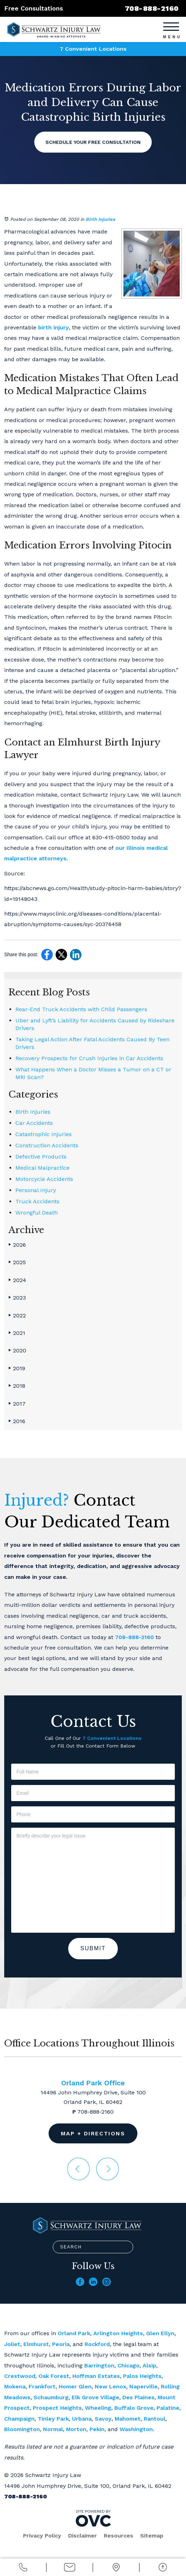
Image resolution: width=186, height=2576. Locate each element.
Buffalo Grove (133, 2407)
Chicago (128, 2365)
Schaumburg (51, 2397)
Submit (93, 1948)
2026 (17, 1245)
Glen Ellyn (160, 2333)
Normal (53, 2429)
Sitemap (151, 2535)
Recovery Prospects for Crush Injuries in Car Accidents (89, 1058)
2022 (17, 1315)
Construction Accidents (46, 1145)
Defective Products (40, 1156)
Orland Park (74, 2333)
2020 (17, 1350)
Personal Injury (35, 1190)
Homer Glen (75, 2386)
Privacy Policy (42, 2535)
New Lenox (110, 2386)
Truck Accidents (37, 1201)
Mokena (15, 2386)
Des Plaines (138, 2397)
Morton (76, 2429)
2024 (17, 1280)
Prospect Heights (57, 2407)
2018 (16, 1386)
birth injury (53, 327)
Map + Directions (93, 2133)
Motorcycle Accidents (44, 1179)
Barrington (99, 2365)
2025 (17, 1262)
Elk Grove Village (95, 2397)
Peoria (61, 2344)
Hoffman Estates (96, 2376)
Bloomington (22, 2429)
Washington (136, 2429)
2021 (16, 1333)
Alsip (149, 2365)
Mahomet (128, 2418)
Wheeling (98, 2407)
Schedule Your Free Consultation (93, 142)
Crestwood (19, 2376)
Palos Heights (142, 2376)
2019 (16, 1368)
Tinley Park (53, 2418)
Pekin (97, 2429)
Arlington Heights (118, 2333)
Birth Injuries (100, 219)
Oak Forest (53, 2376)
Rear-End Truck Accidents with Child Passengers (81, 1009)
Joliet (12, 2344)
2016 (16, 1421)
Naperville (143, 2386)
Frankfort (42, 2386)
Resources (118, 2535)
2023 (17, 1298)
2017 (17, 1404)
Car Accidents (34, 1123)
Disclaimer (82, 2535)
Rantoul (154, 2418)
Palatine (168, 2407)
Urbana (82, 2418)
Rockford (97, 2344)
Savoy (103, 2418)
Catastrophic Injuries (43, 1134)
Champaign (19, 2418)
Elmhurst (36, 2344)
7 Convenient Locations (93, 49)
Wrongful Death (36, 1212)
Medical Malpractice (42, 1167)
